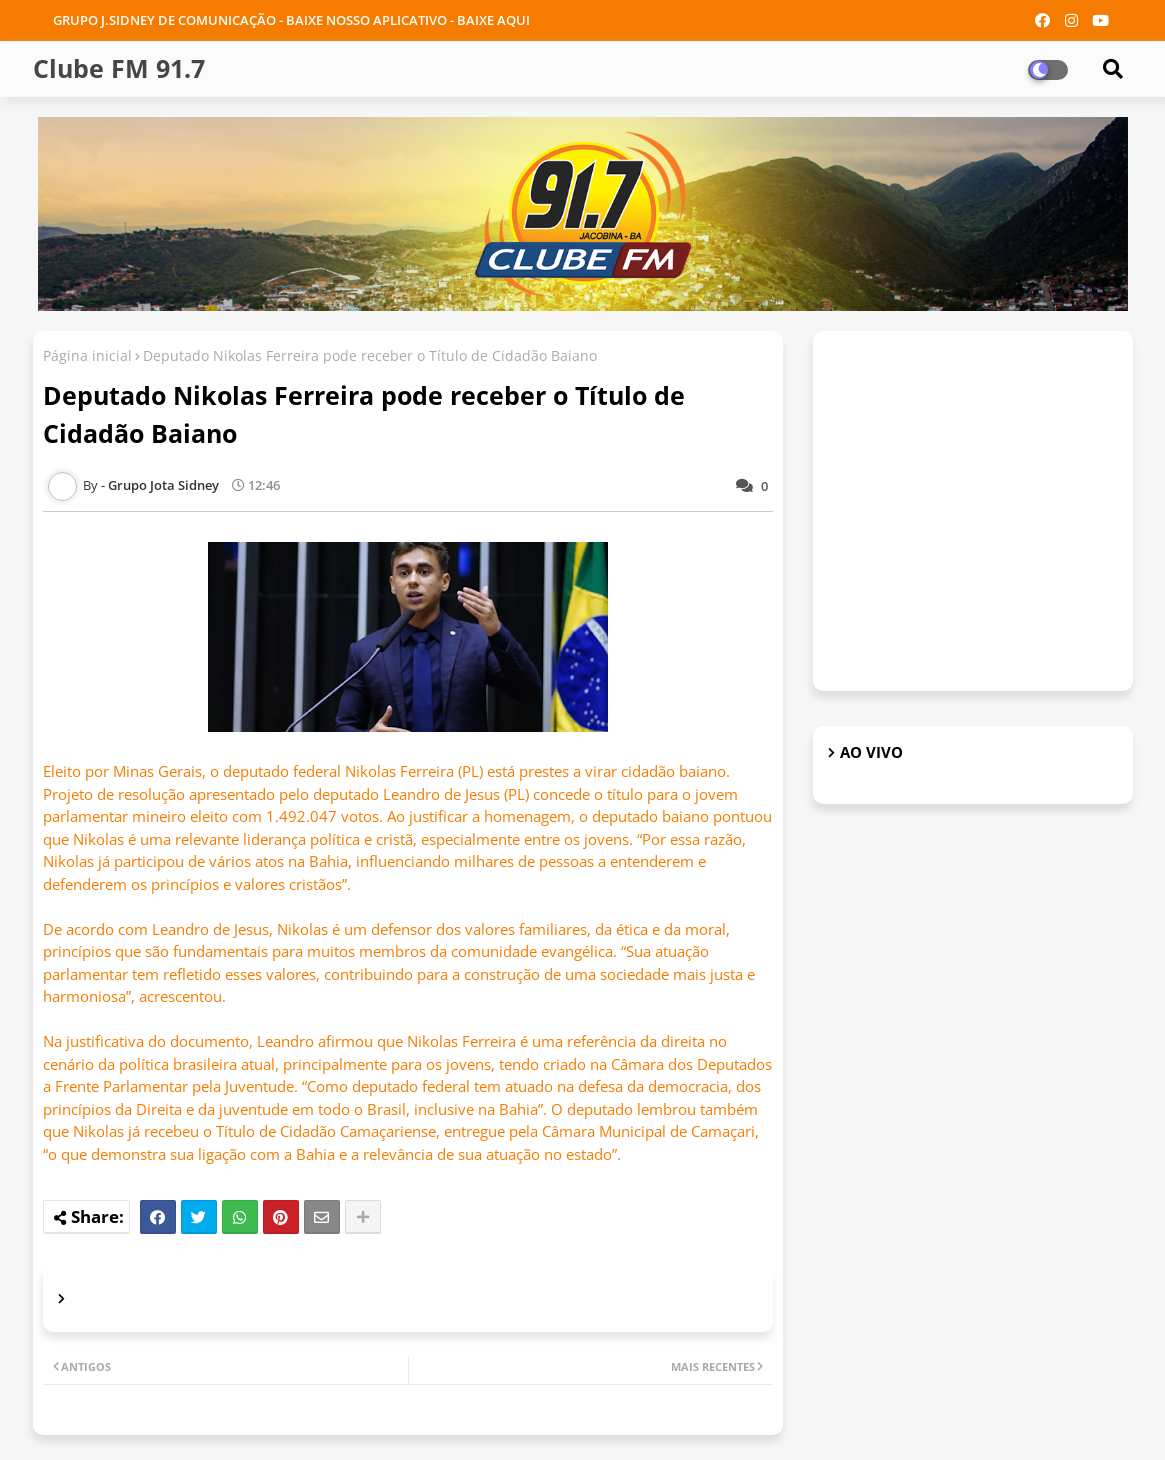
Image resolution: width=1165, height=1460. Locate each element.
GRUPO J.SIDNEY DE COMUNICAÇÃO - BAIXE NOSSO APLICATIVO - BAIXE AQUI (291, 20)
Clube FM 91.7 (119, 68)
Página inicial (87, 355)
